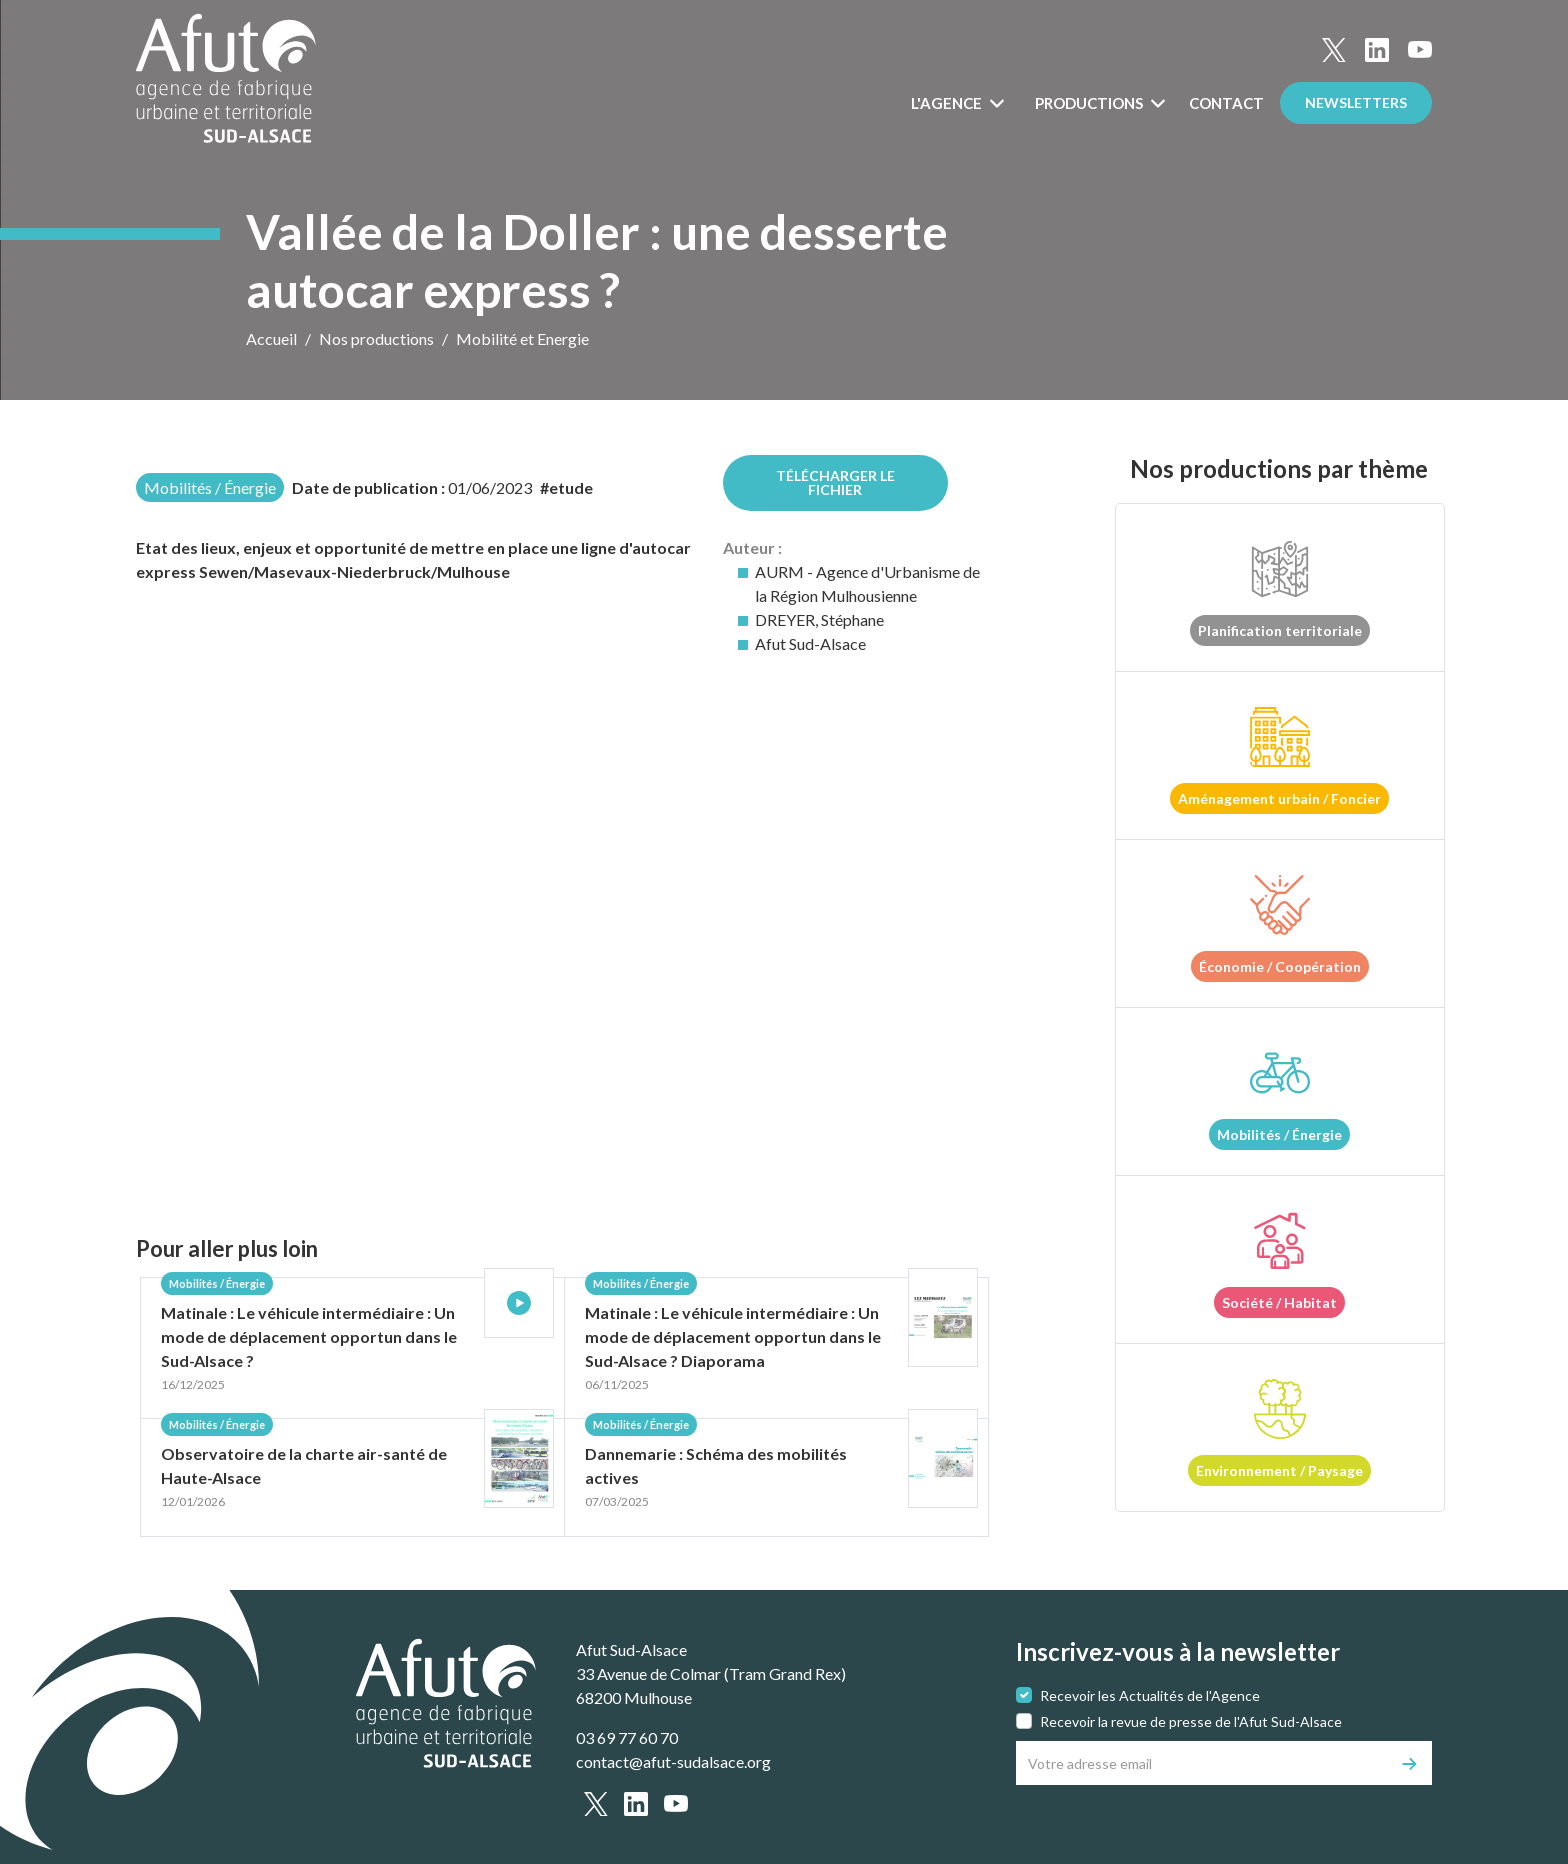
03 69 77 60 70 (627, 1737)
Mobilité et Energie (522, 338)
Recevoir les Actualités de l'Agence (1150, 1695)
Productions (1090, 103)
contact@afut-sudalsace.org (673, 1761)
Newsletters (1356, 102)
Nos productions (376, 338)
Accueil (271, 338)
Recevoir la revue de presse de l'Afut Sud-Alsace (1191, 1721)
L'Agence (948, 103)
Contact (1226, 103)
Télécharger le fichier (835, 482)
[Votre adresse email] (1202, 1763)
